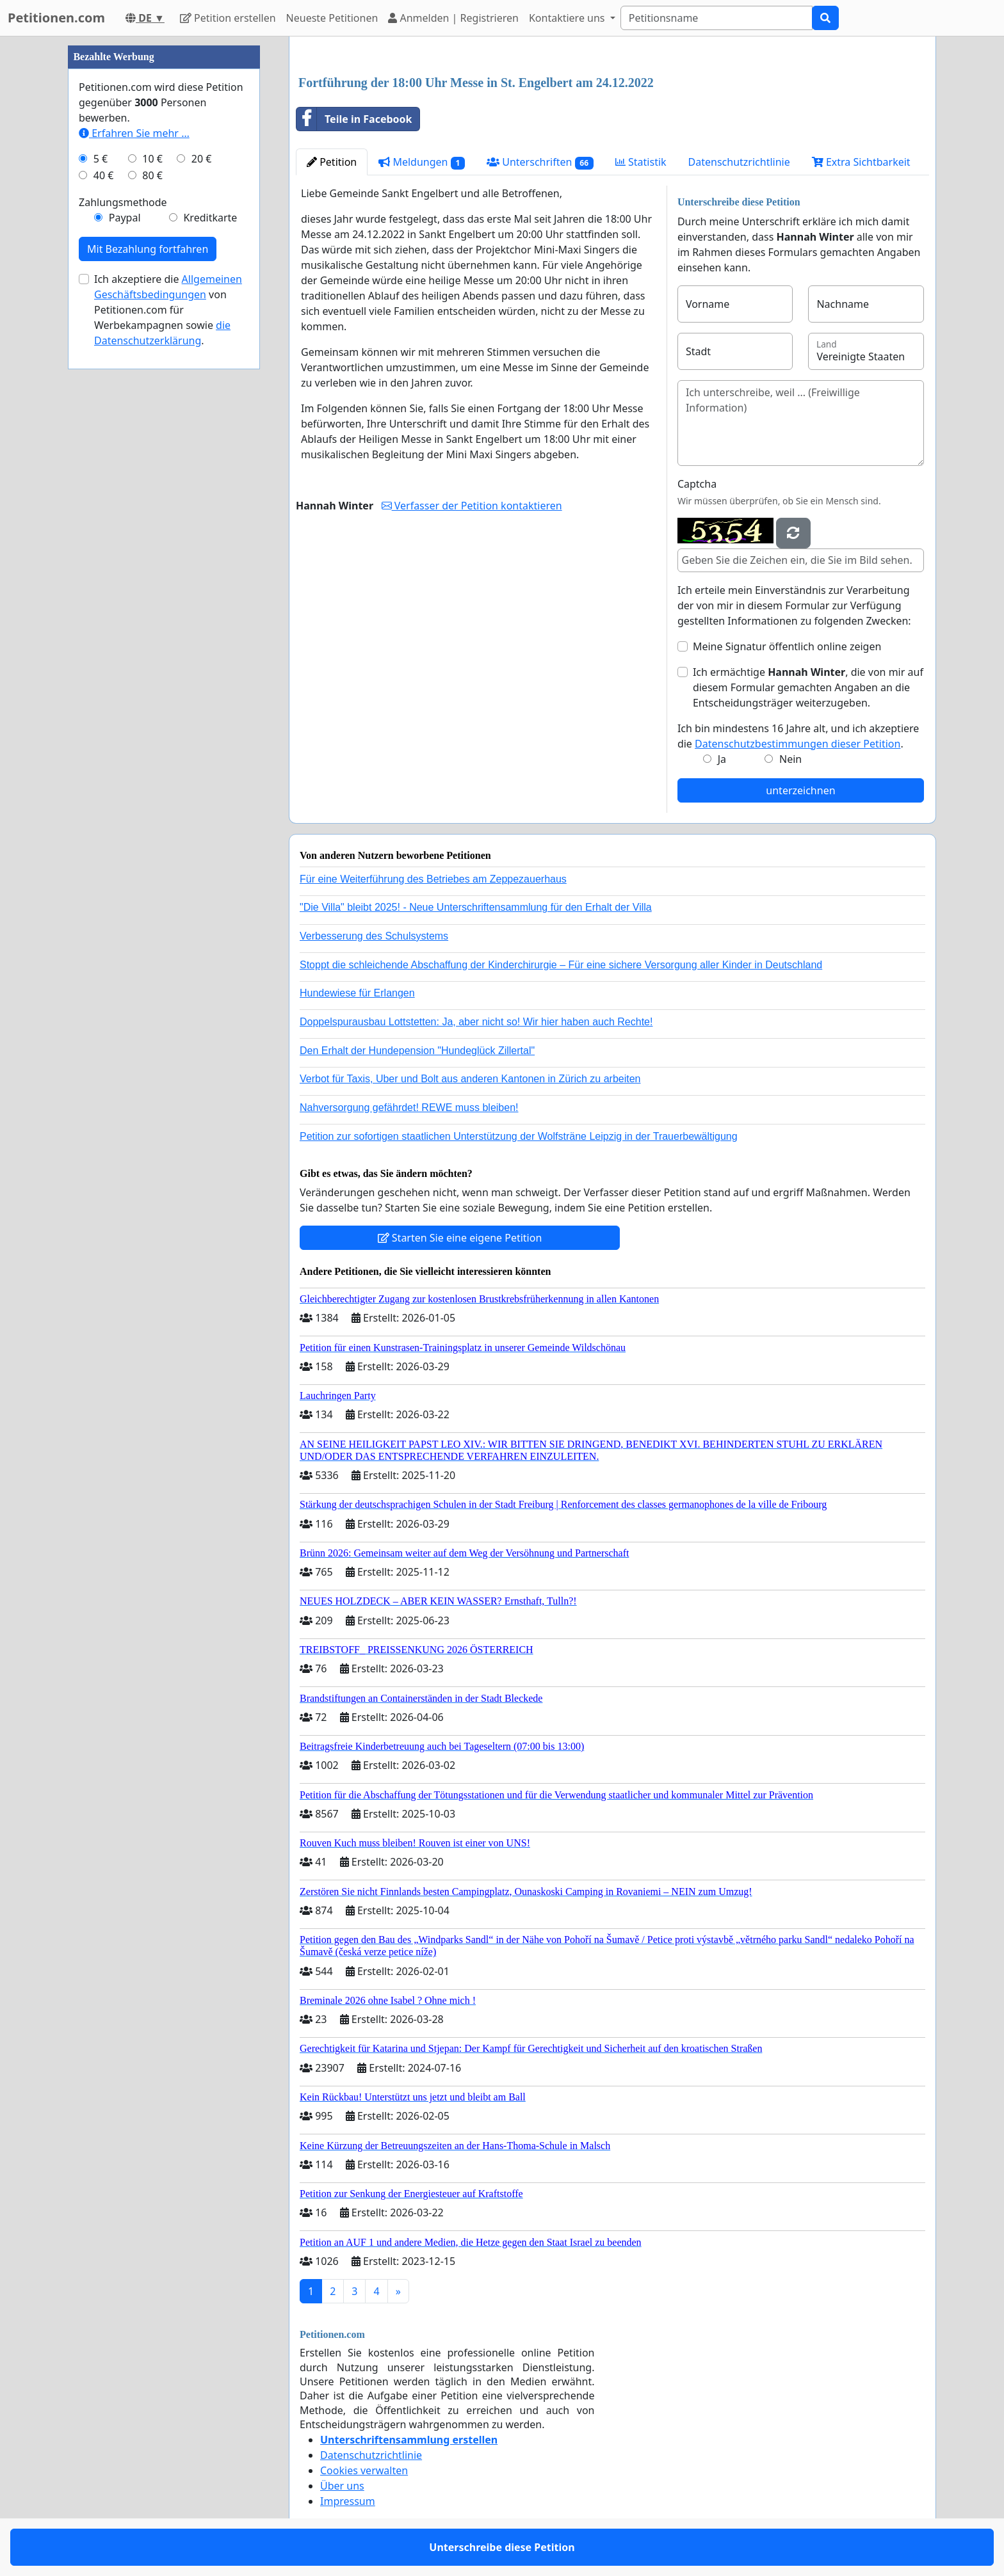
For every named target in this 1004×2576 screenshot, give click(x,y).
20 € (201, 159)
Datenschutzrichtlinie (739, 162)
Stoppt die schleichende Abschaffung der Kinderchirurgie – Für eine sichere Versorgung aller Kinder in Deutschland (561, 964)
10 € (152, 159)
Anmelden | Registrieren (453, 18)
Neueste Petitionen (332, 18)
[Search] (716, 18)
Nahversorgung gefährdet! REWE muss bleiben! (409, 1107)
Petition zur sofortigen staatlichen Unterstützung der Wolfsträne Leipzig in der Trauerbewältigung (519, 1136)
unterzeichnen (800, 790)
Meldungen (421, 162)
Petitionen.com (56, 17)
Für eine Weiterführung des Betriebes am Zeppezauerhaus (433, 879)
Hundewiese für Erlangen (357, 993)
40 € (103, 175)
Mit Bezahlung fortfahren (147, 249)
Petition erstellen (228, 18)
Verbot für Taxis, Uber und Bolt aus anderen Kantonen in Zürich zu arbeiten (470, 1078)
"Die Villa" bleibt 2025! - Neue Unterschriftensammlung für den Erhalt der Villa (476, 907)
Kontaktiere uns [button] (568, 18)
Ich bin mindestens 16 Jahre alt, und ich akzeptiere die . (798, 736)
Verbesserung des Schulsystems (374, 936)
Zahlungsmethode (123, 202)
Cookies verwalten (364, 2470)
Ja (722, 759)
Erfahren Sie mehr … (134, 133)
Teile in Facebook (354, 119)
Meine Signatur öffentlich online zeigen (787, 646)
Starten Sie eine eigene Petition (460, 1238)
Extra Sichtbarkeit (861, 162)
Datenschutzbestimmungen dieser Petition (797, 744)
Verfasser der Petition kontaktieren (472, 506)
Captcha (697, 484)
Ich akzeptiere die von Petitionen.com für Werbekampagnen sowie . (168, 310)
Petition (332, 162)
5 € (100, 159)
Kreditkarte (210, 218)
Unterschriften (540, 162)
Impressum (347, 2501)
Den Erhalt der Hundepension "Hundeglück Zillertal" (417, 1050)
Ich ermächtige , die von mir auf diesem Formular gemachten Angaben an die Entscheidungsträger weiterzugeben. (808, 687)
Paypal (125, 218)
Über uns (342, 2486)
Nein (790, 759)
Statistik (641, 162)
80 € (152, 175)
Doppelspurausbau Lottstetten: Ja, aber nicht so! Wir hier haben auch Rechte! (476, 1021)
